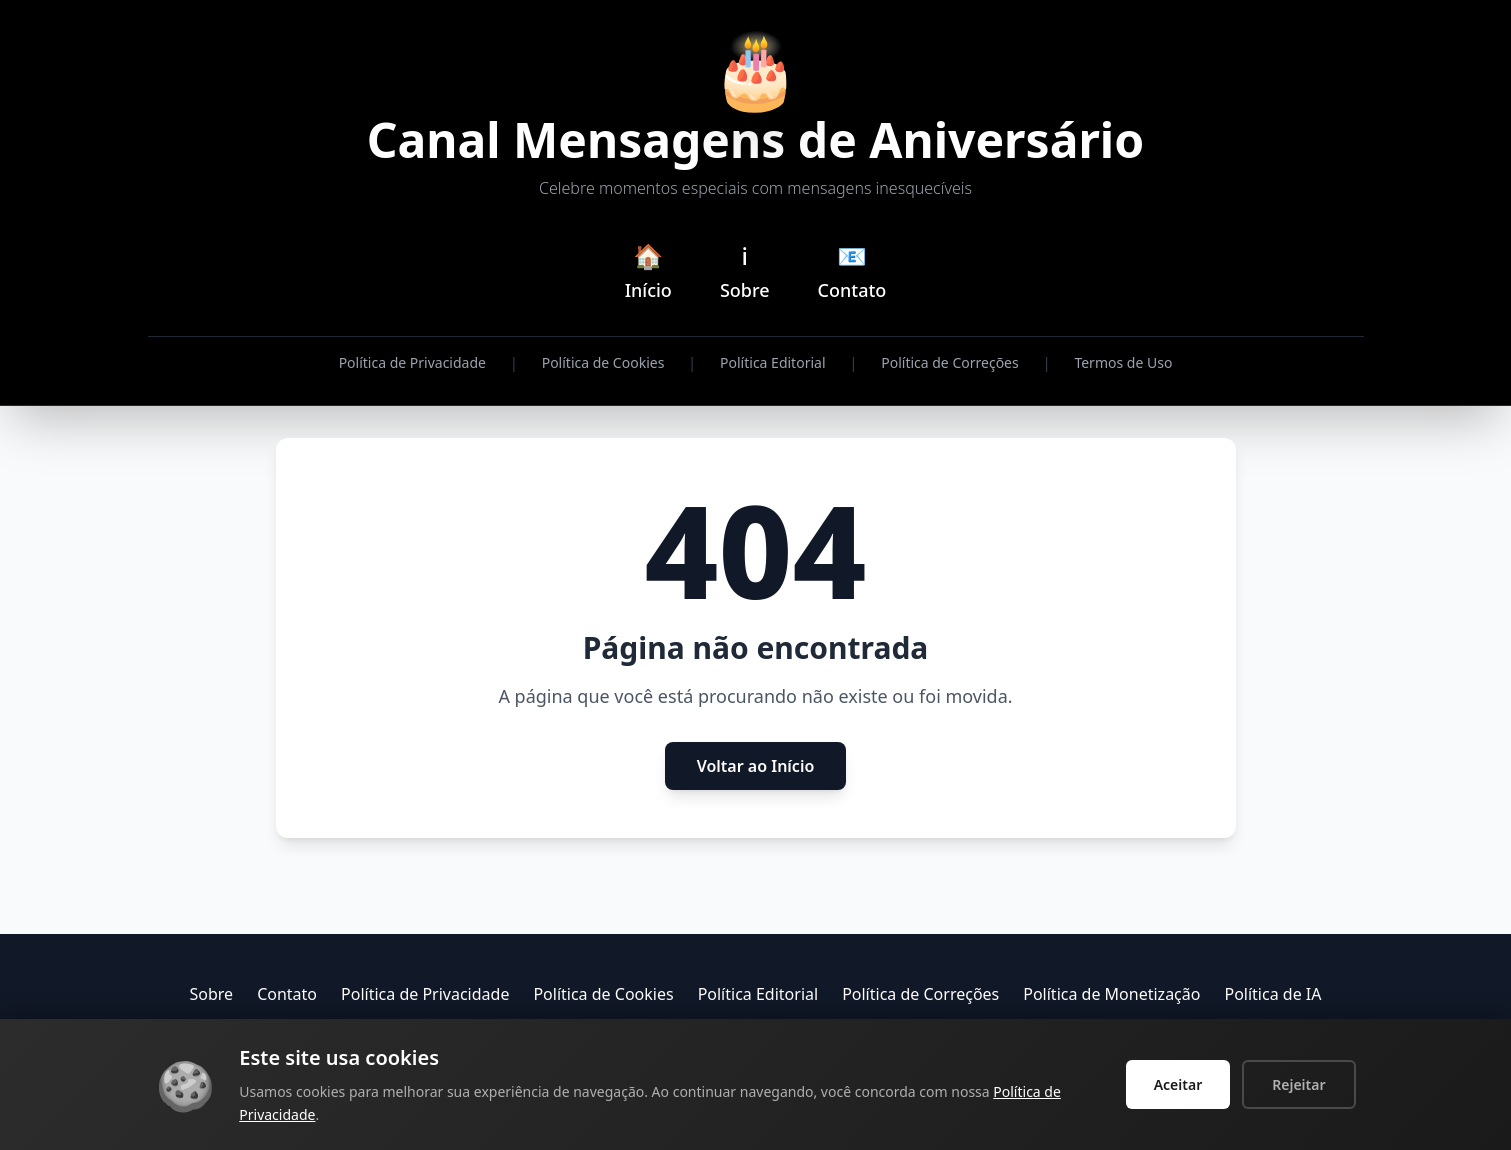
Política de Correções (949, 362)
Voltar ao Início (756, 766)
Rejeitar (1298, 1084)
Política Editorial (772, 362)
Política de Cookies (603, 362)
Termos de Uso (1123, 362)
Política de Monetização (1111, 994)
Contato (287, 994)
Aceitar (1178, 1084)
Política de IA (1272, 994)
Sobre (212, 994)
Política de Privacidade (412, 362)
